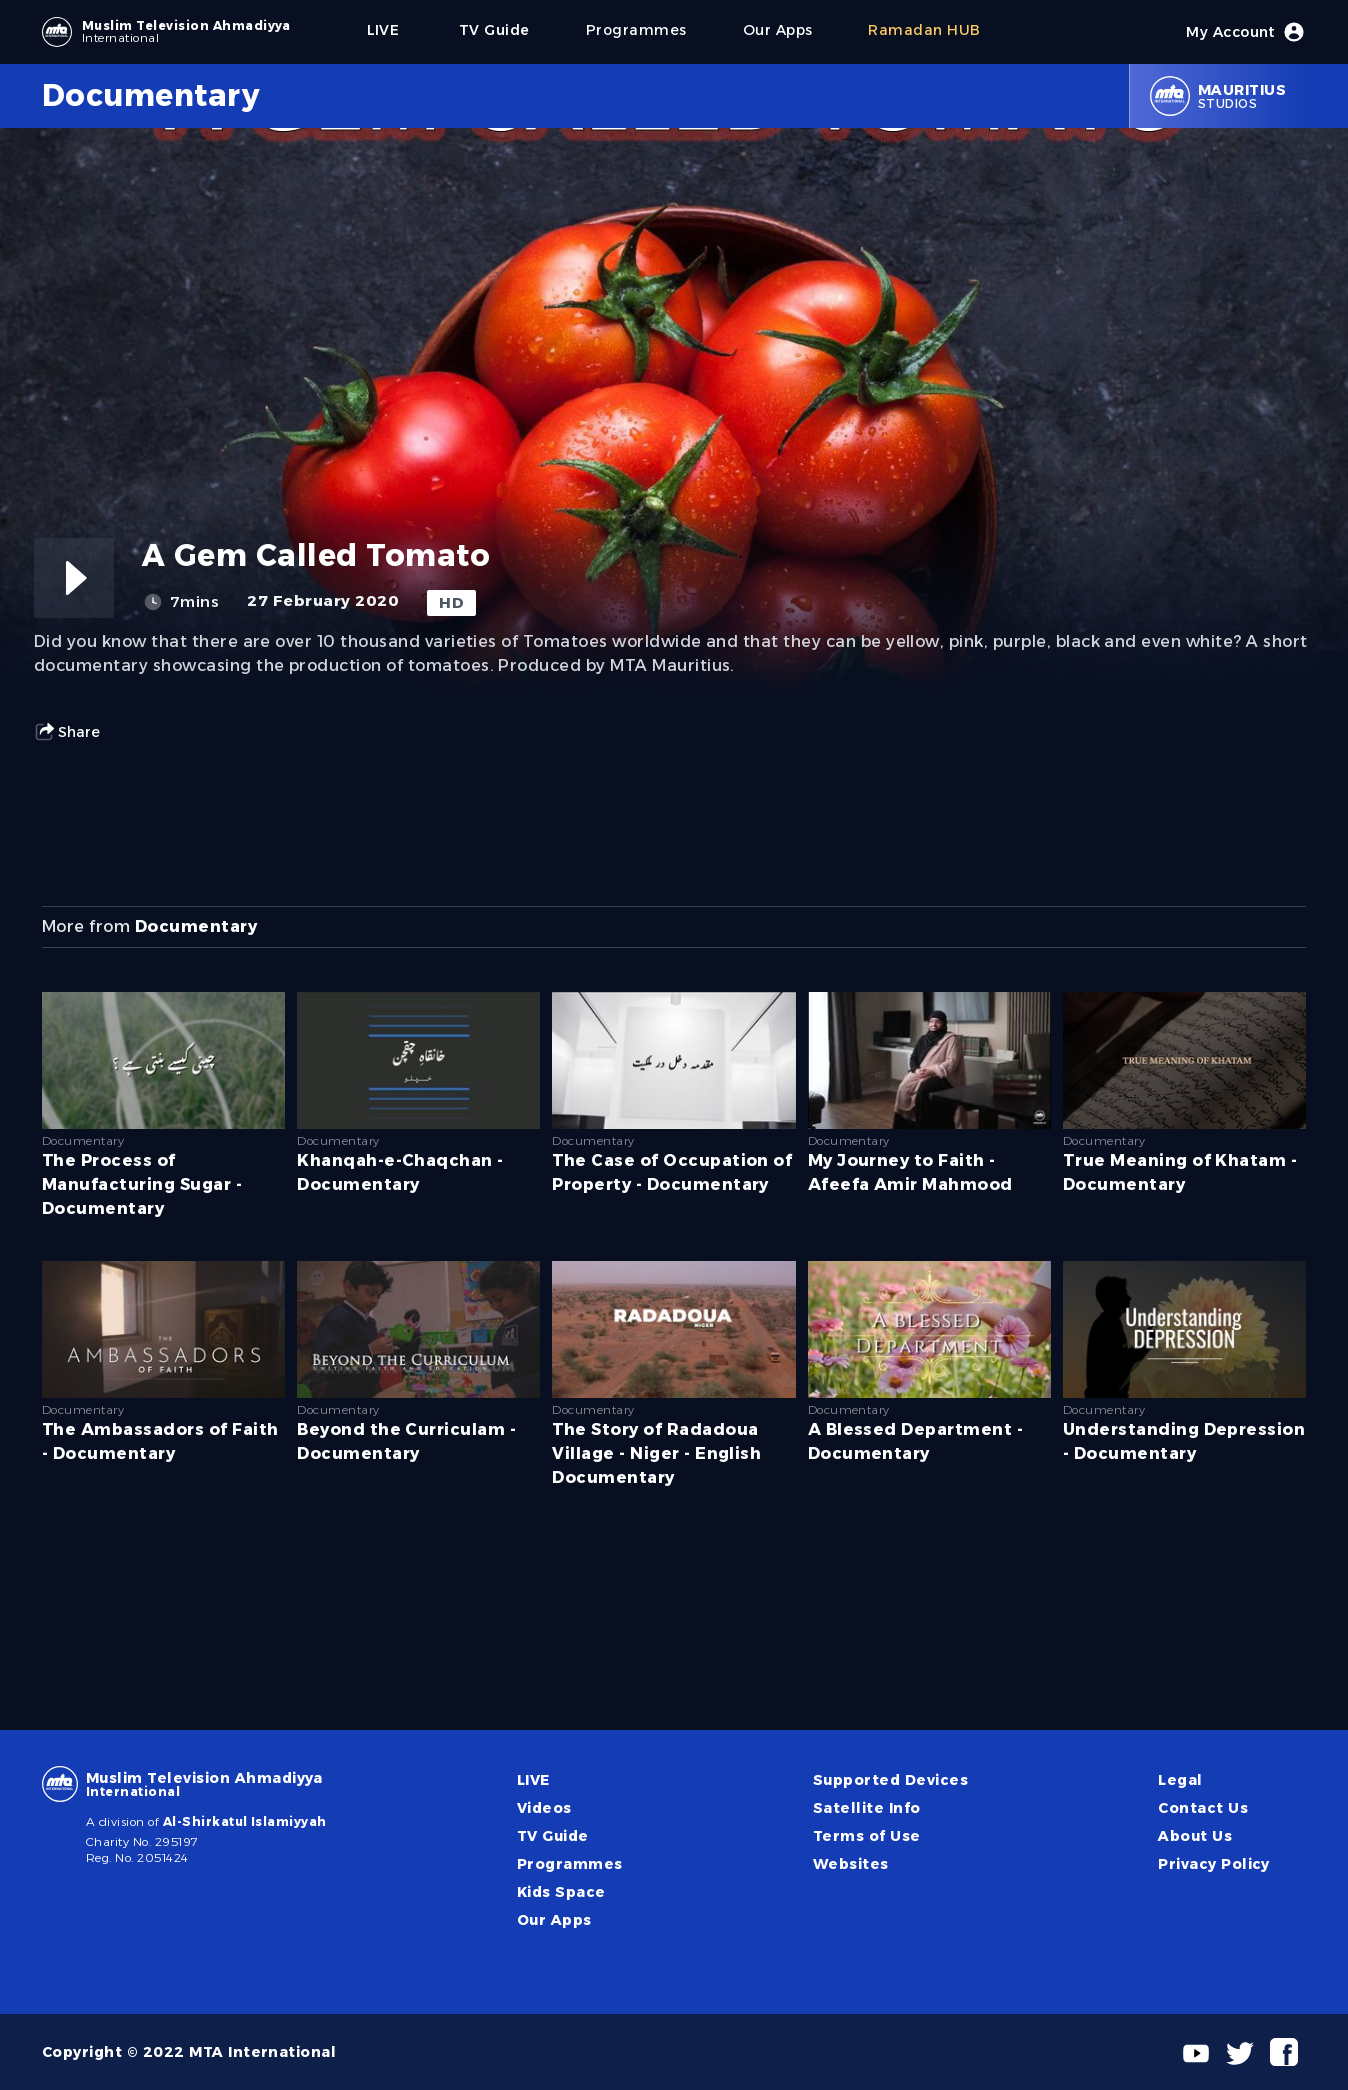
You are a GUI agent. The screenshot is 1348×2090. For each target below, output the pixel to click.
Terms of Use (867, 1836)
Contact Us (1203, 1808)
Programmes (570, 1864)
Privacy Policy (1214, 1864)
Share (67, 732)
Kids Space (561, 1892)
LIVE (533, 1780)
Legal (1180, 1780)
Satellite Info (867, 1808)
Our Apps (554, 1920)
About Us (1195, 1836)
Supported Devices (890, 1780)
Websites (851, 1864)
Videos (544, 1808)
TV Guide (553, 1836)
